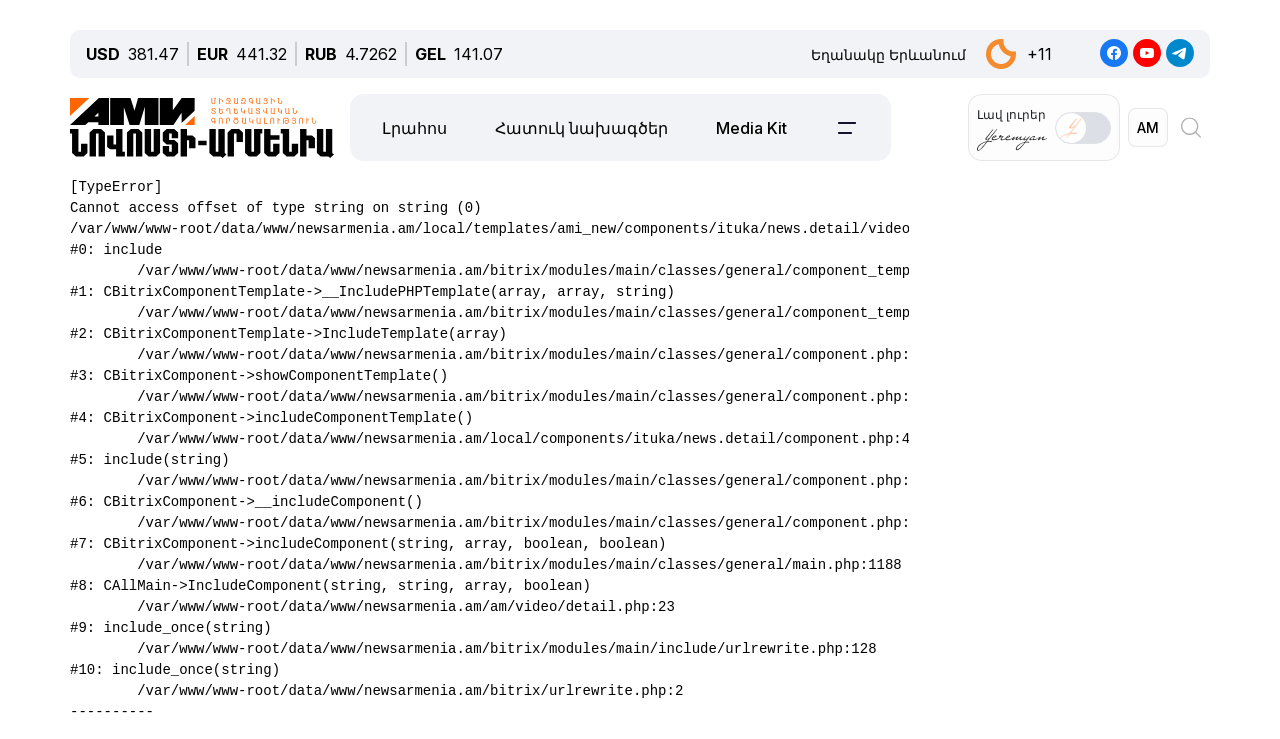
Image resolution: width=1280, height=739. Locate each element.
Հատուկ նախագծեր (581, 128)
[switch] (1083, 128)
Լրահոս (414, 128)
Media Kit (751, 128)
